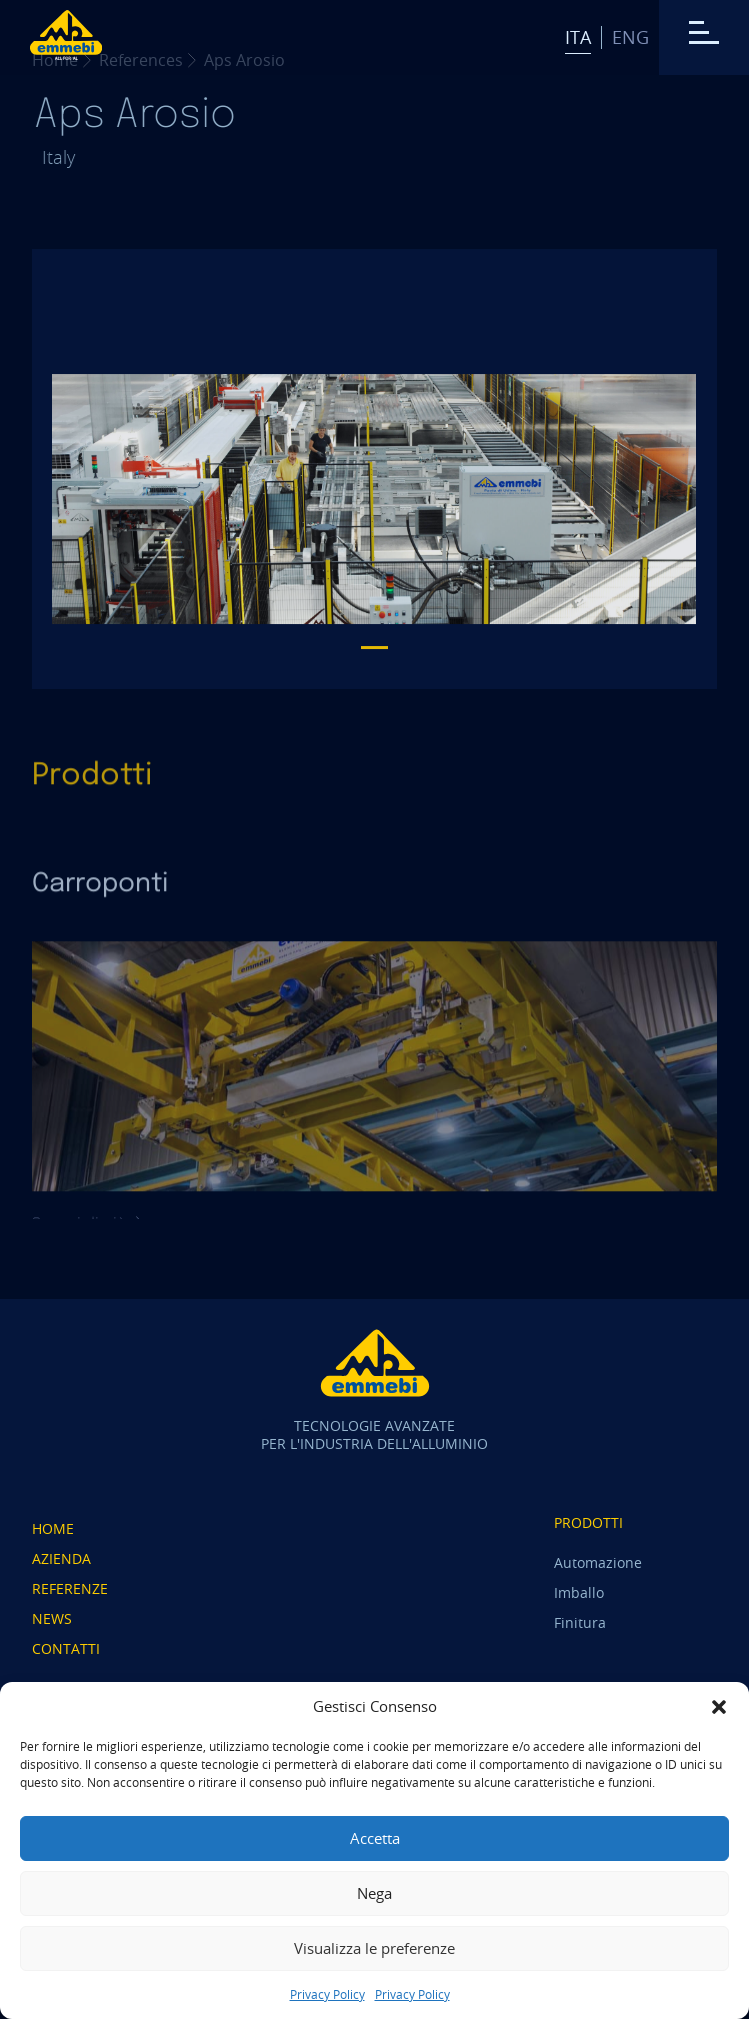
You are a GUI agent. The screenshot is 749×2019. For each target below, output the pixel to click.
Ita (578, 37)
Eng (630, 37)
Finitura (580, 1622)
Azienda (61, 1558)
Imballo (579, 1592)
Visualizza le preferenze (374, 1948)
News (52, 1618)
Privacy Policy (327, 1994)
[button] (719, 1707)
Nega (374, 1893)
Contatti (66, 1648)
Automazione (598, 1562)
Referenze (70, 1588)
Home (53, 1528)
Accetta (375, 1838)
